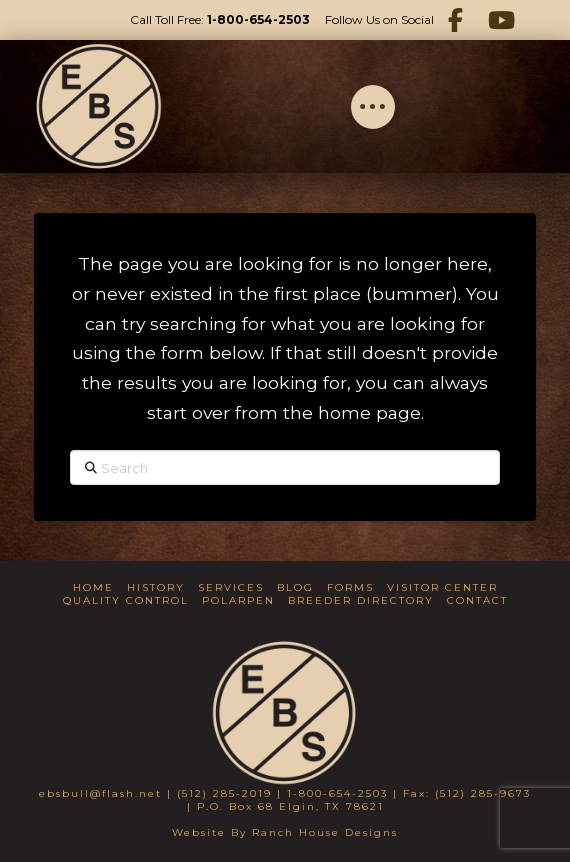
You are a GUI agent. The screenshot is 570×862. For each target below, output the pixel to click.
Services (231, 587)
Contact (477, 600)
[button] (373, 107)
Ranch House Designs (325, 832)
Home (93, 587)
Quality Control (126, 600)
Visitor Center (442, 587)
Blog (295, 587)
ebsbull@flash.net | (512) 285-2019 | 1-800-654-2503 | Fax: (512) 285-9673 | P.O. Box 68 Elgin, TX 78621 (285, 800)
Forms (350, 587)
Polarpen (238, 600)
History (156, 587)
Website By (212, 832)
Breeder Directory (361, 600)
